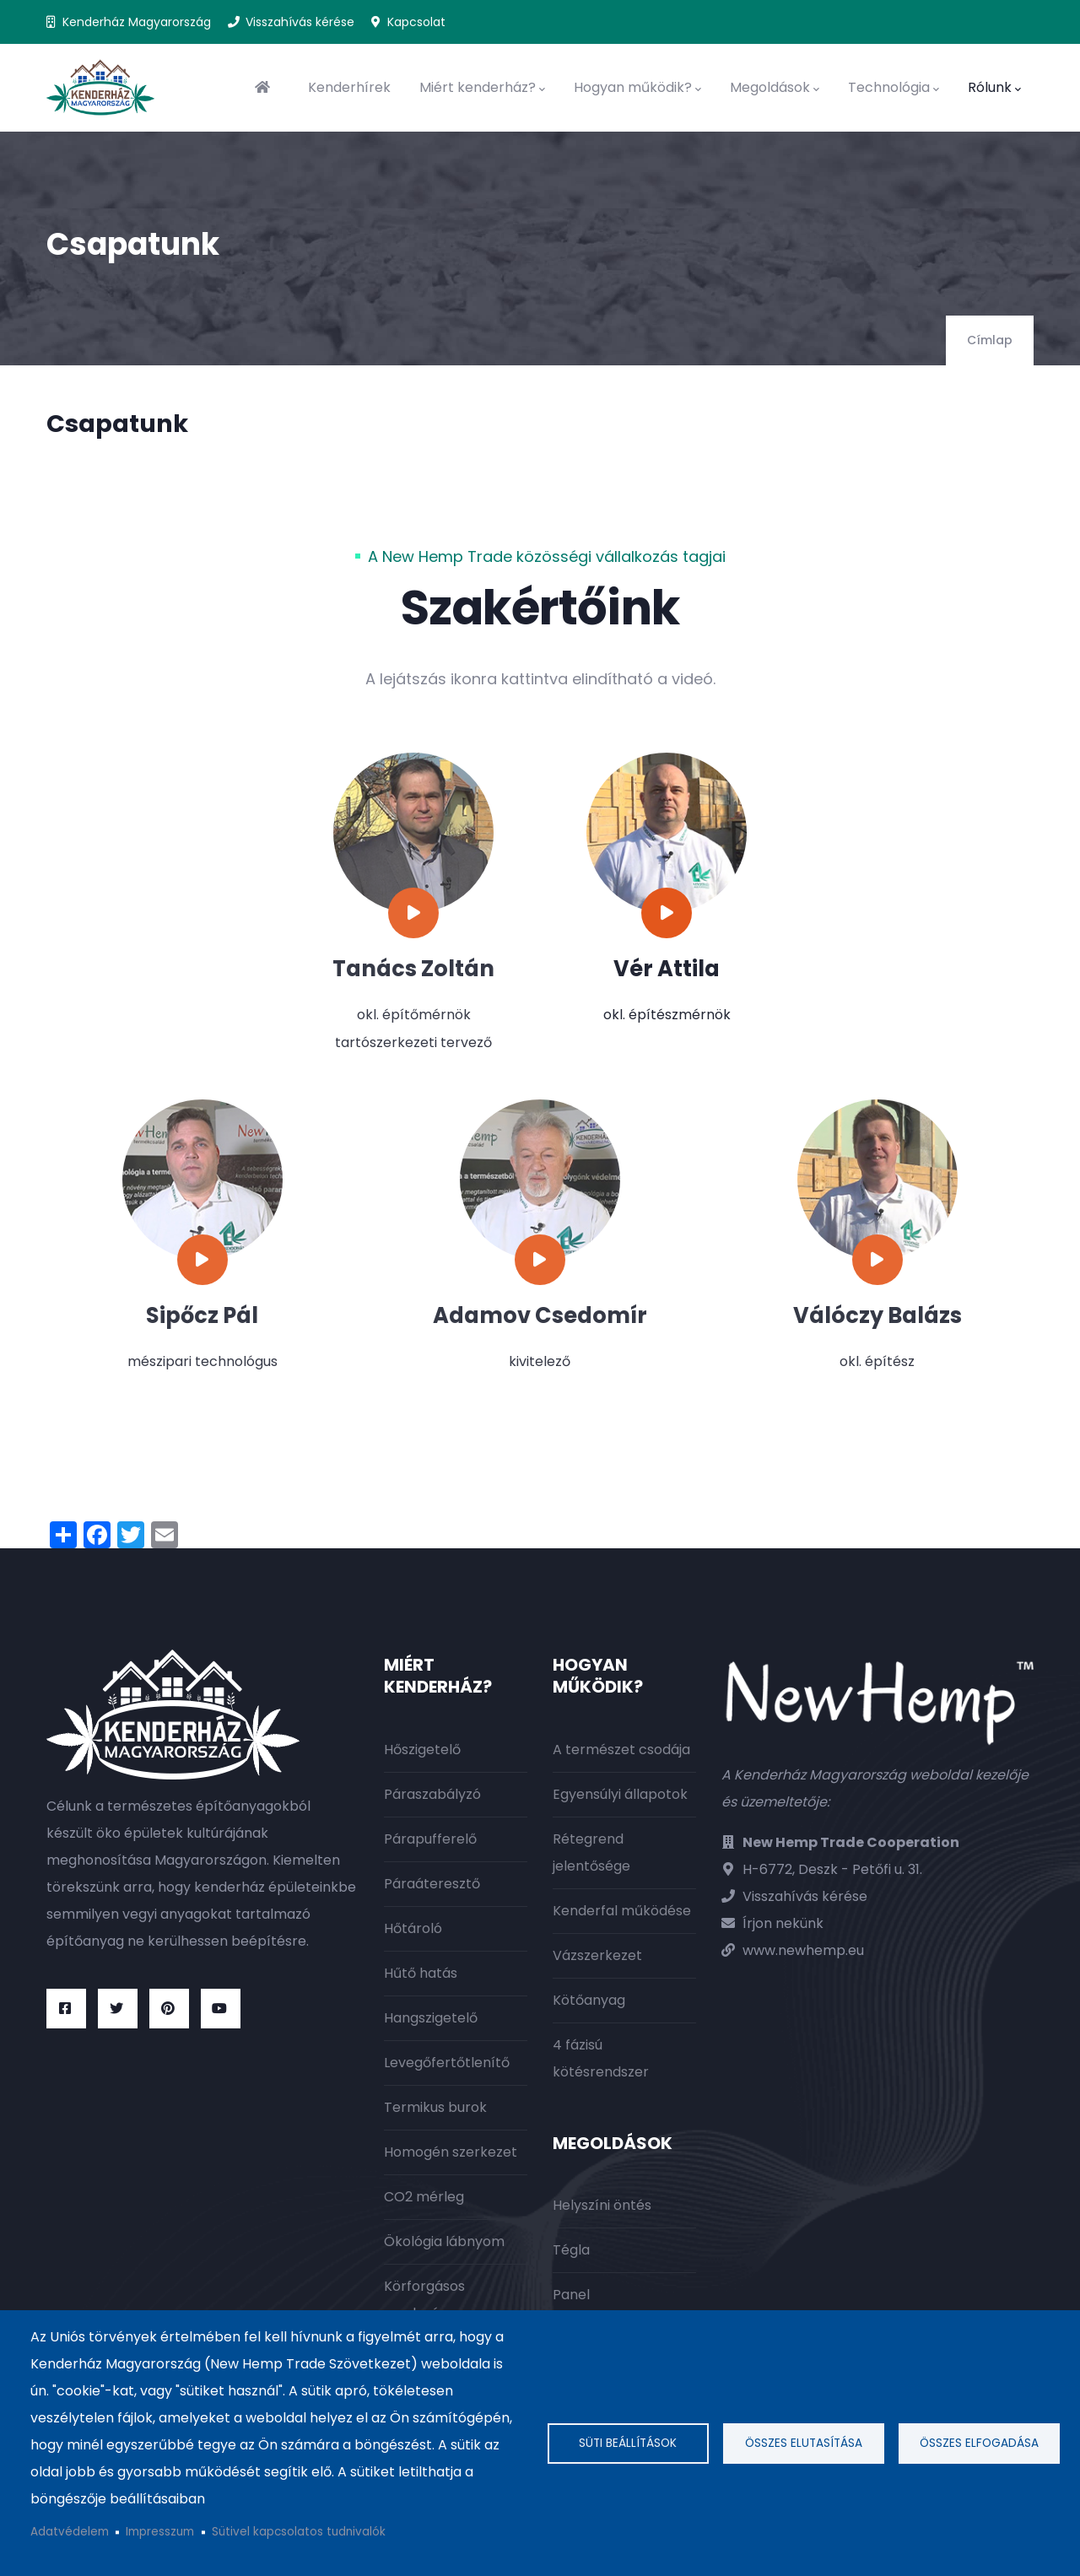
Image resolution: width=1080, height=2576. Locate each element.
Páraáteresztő (432, 1883)
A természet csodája (621, 1749)
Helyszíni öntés (602, 2205)
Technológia (893, 88)
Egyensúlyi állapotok (620, 1794)
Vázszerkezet (597, 1955)
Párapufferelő (430, 1839)
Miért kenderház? (482, 88)
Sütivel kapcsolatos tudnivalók (299, 2532)
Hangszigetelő (431, 2018)
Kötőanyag (589, 2000)
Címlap (989, 340)
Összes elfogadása (979, 2443)
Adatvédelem (69, 2532)
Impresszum (160, 2532)
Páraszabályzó (432, 1794)
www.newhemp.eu (803, 1950)
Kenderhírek (349, 87)
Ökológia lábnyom (444, 2241)
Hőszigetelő (422, 1749)
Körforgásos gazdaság (424, 2299)
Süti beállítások (628, 2443)
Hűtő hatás (420, 1973)
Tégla (571, 2250)
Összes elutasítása (803, 2443)
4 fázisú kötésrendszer (601, 2058)
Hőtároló (413, 1928)
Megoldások (774, 88)
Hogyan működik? (637, 88)
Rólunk (994, 88)
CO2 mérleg (424, 2196)
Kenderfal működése (622, 1910)
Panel (571, 2294)
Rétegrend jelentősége (591, 1852)
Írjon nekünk (783, 1923)
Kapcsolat (416, 22)
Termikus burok (435, 2107)
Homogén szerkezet (450, 2152)
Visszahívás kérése (300, 22)
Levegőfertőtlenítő (447, 2062)
